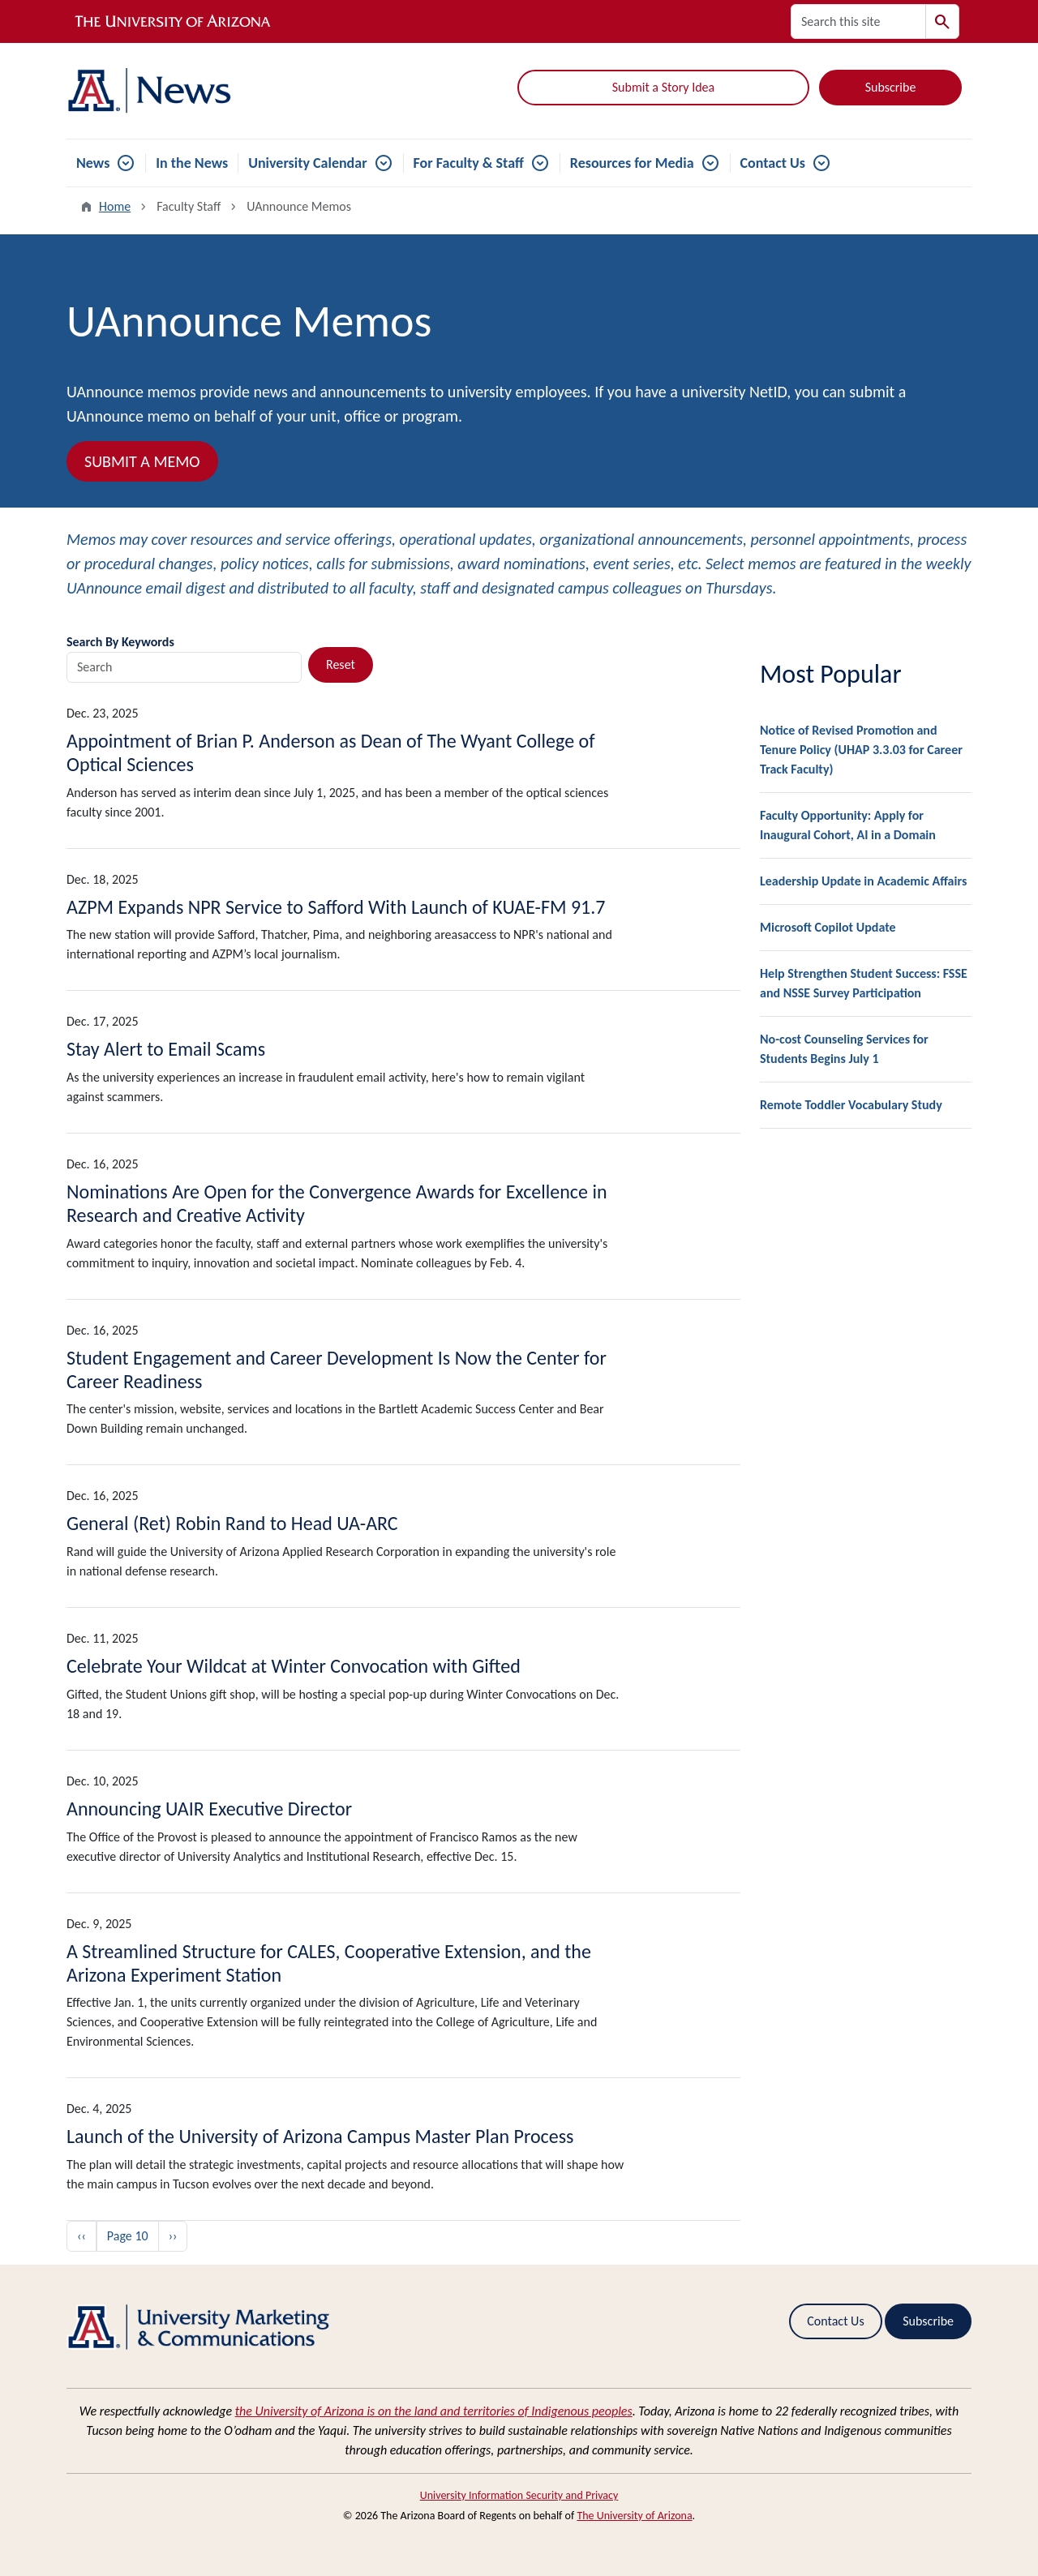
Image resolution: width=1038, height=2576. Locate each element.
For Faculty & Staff (469, 163)
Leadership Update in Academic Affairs (863, 881)
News (92, 163)
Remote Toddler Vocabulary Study (851, 1104)
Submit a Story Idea (663, 87)
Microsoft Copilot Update (828, 927)
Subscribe (890, 87)
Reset (340, 664)
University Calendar (307, 163)
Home (115, 206)
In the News (192, 163)
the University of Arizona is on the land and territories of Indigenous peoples (434, 2411)
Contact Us (772, 163)
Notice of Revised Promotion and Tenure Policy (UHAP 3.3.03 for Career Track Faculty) (861, 749)
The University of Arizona (634, 2515)
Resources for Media (632, 163)
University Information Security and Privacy (519, 2495)
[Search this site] (858, 21)
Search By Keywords (120, 641)
